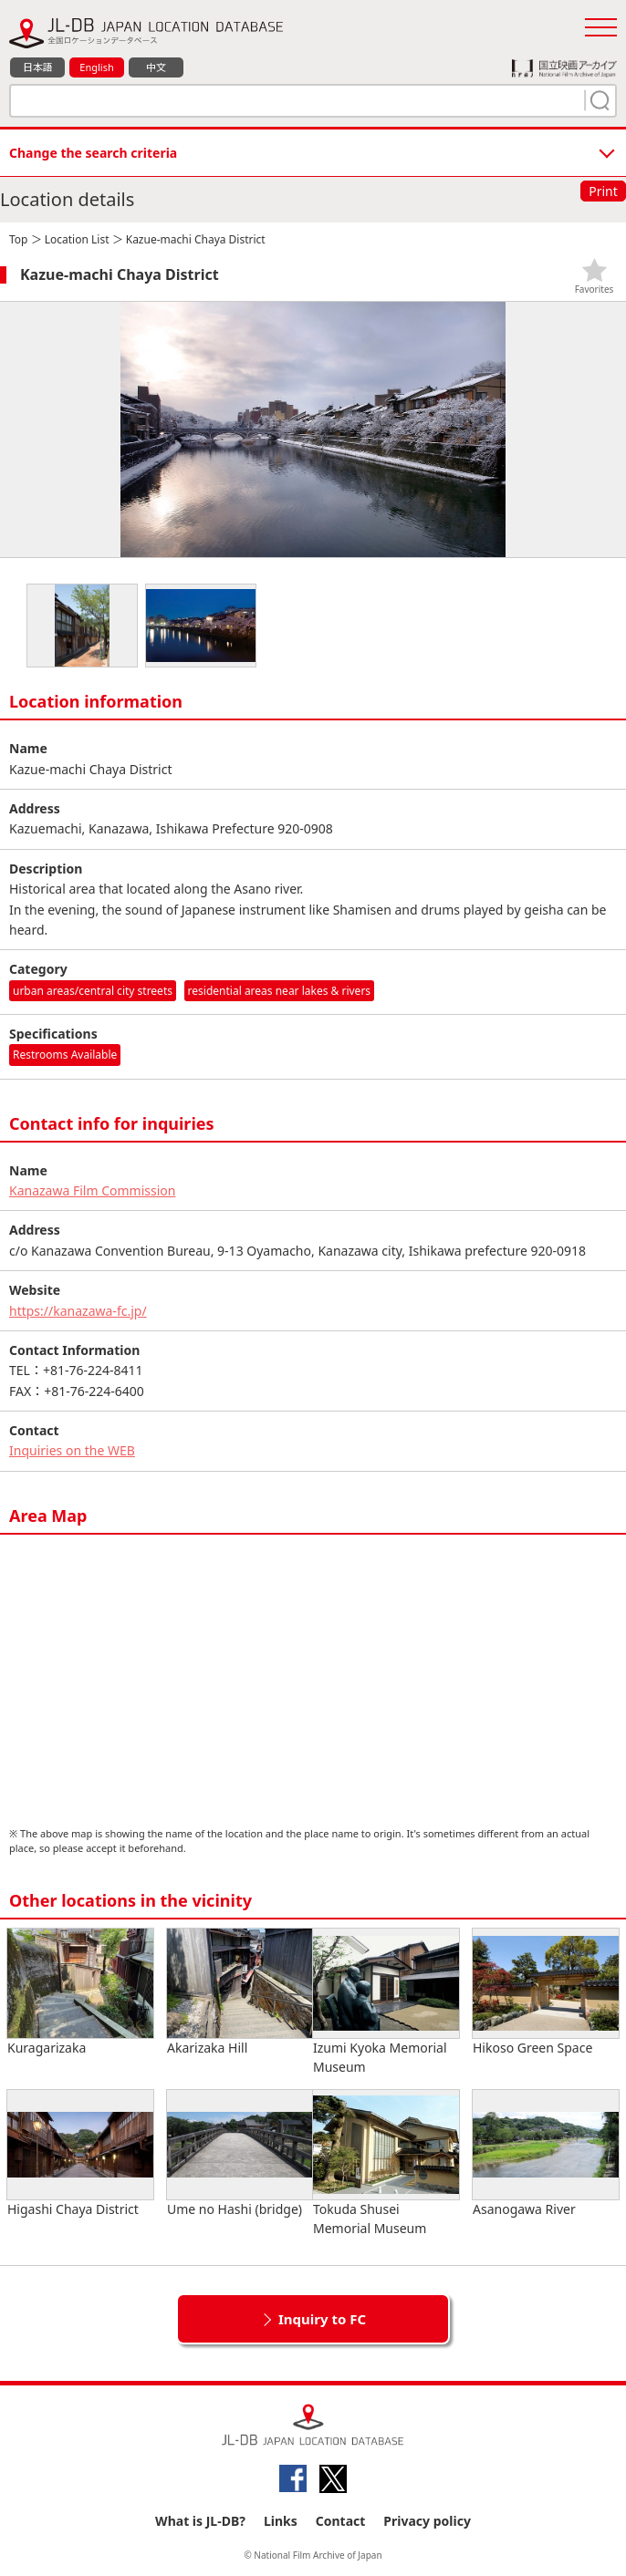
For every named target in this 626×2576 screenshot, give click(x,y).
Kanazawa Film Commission (92, 1190)
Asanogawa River (546, 2154)
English (96, 67)
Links (280, 2520)
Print (603, 191)
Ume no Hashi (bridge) (240, 2154)
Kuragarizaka (80, 1992)
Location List (77, 239)
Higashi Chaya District (80, 2154)
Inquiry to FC (322, 2319)
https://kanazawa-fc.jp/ (78, 1310)
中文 (156, 67)
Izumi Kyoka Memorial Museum (386, 2002)
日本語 (38, 67)
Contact (341, 2520)
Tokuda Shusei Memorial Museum (386, 2163)
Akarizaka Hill (240, 1992)
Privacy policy (427, 2520)
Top (18, 239)
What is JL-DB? (200, 2520)
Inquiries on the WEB (72, 1450)
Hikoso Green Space (546, 1992)
